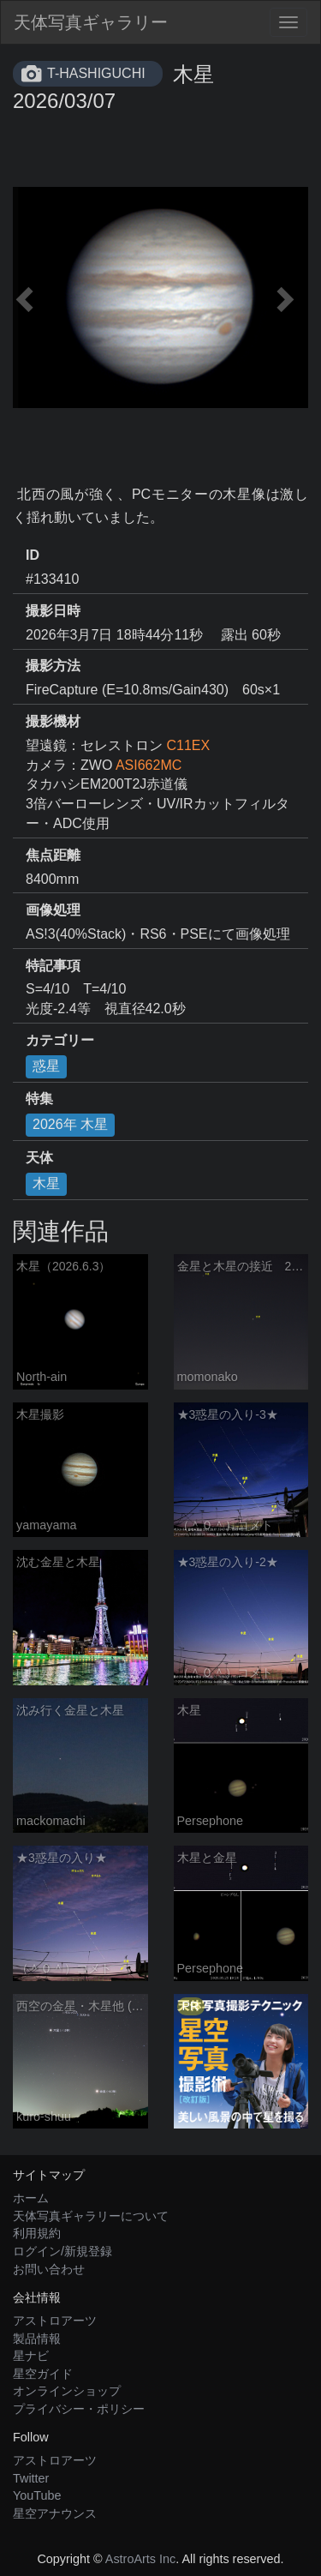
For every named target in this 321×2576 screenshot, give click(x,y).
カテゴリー (60, 1040)
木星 (46, 1183)
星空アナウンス (55, 2513)
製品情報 (37, 2338)
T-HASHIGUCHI (96, 73)
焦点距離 (53, 855)
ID (32, 555)
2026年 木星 (70, 1124)
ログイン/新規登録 (62, 2251)
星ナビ (31, 2356)
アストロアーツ (55, 2320)
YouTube (37, 2495)
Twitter (31, 2478)
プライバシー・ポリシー (79, 2409)
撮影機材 (53, 721)
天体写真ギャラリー (91, 22)
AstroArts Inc (140, 2559)
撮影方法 (53, 665)
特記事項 (53, 965)
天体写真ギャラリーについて (91, 2216)
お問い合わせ (49, 2269)
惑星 (46, 1066)
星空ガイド (43, 2374)
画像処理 (53, 910)
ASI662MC (148, 765)
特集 (39, 1098)
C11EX (188, 745)
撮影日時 (53, 610)
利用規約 (37, 2233)
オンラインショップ (67, 2391)
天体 (39, 1157)
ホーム (31, 2198)
